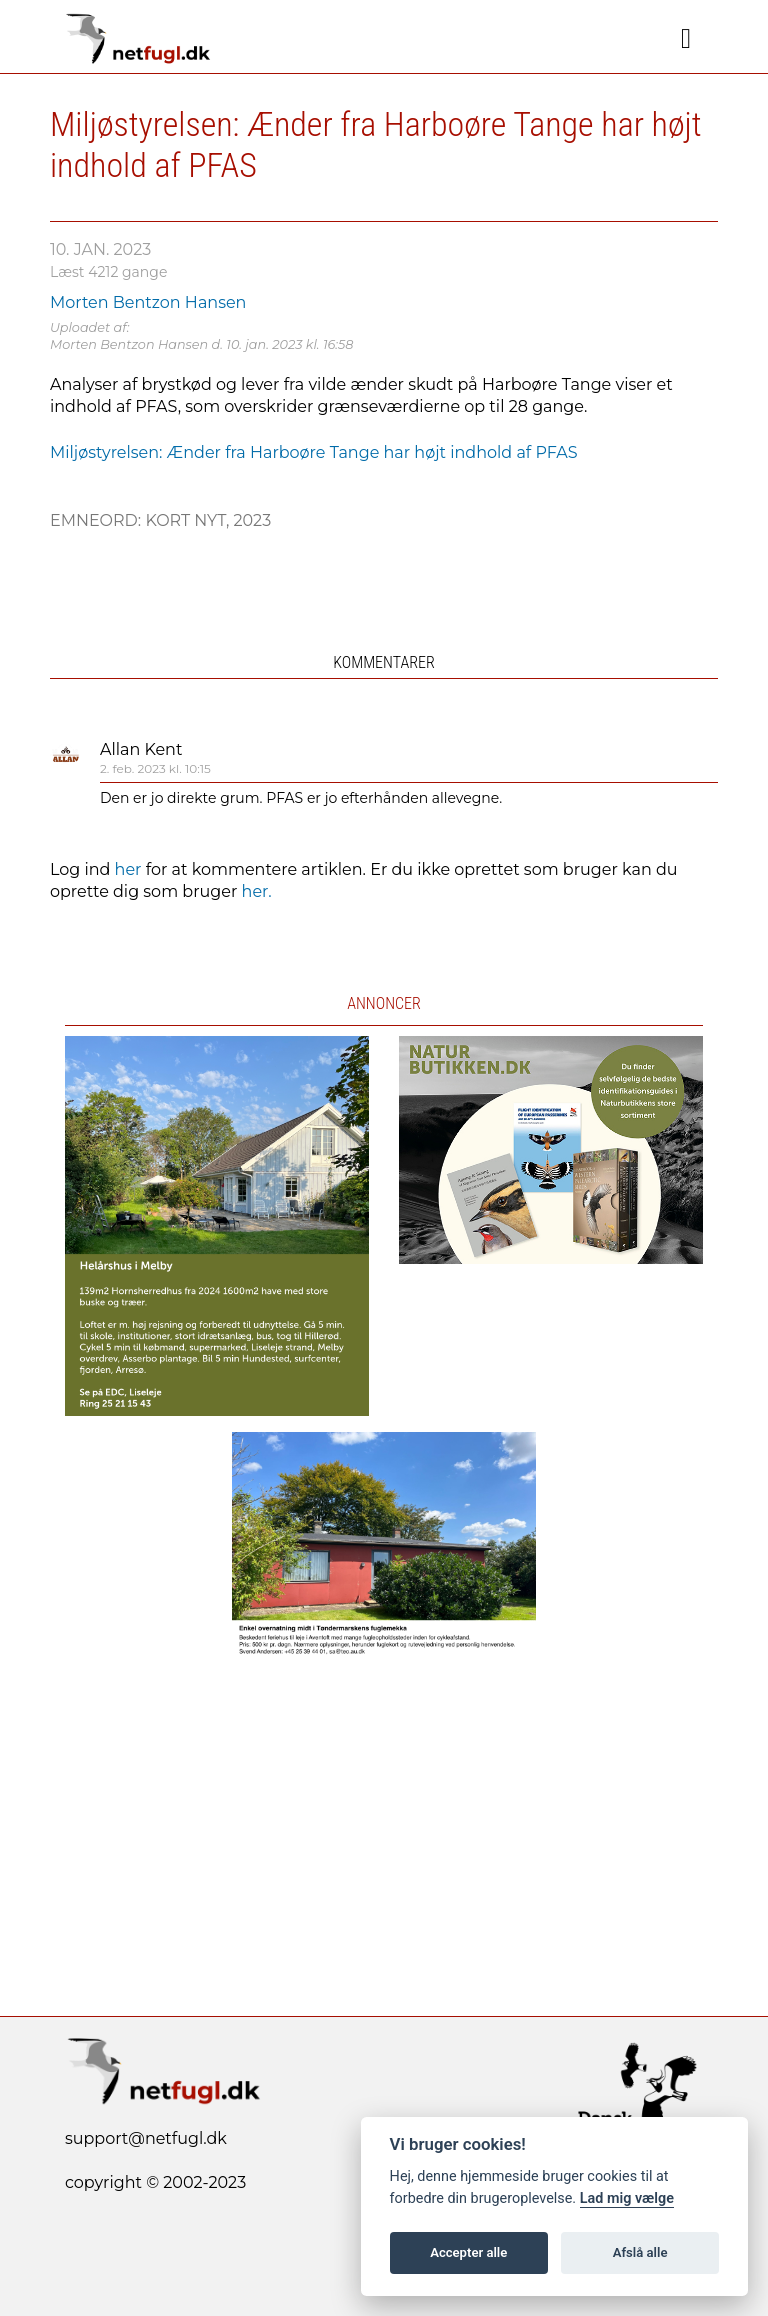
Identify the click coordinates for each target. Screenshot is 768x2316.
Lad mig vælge (627, 2198)
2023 (252, 520)
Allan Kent (141, 749)
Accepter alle (468, 2252)
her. (257, 891)
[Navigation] (686, 39)
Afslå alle (640, 2252)
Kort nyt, (189, 520)
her (128, 869)
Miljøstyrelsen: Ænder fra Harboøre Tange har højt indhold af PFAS (314, 452)
